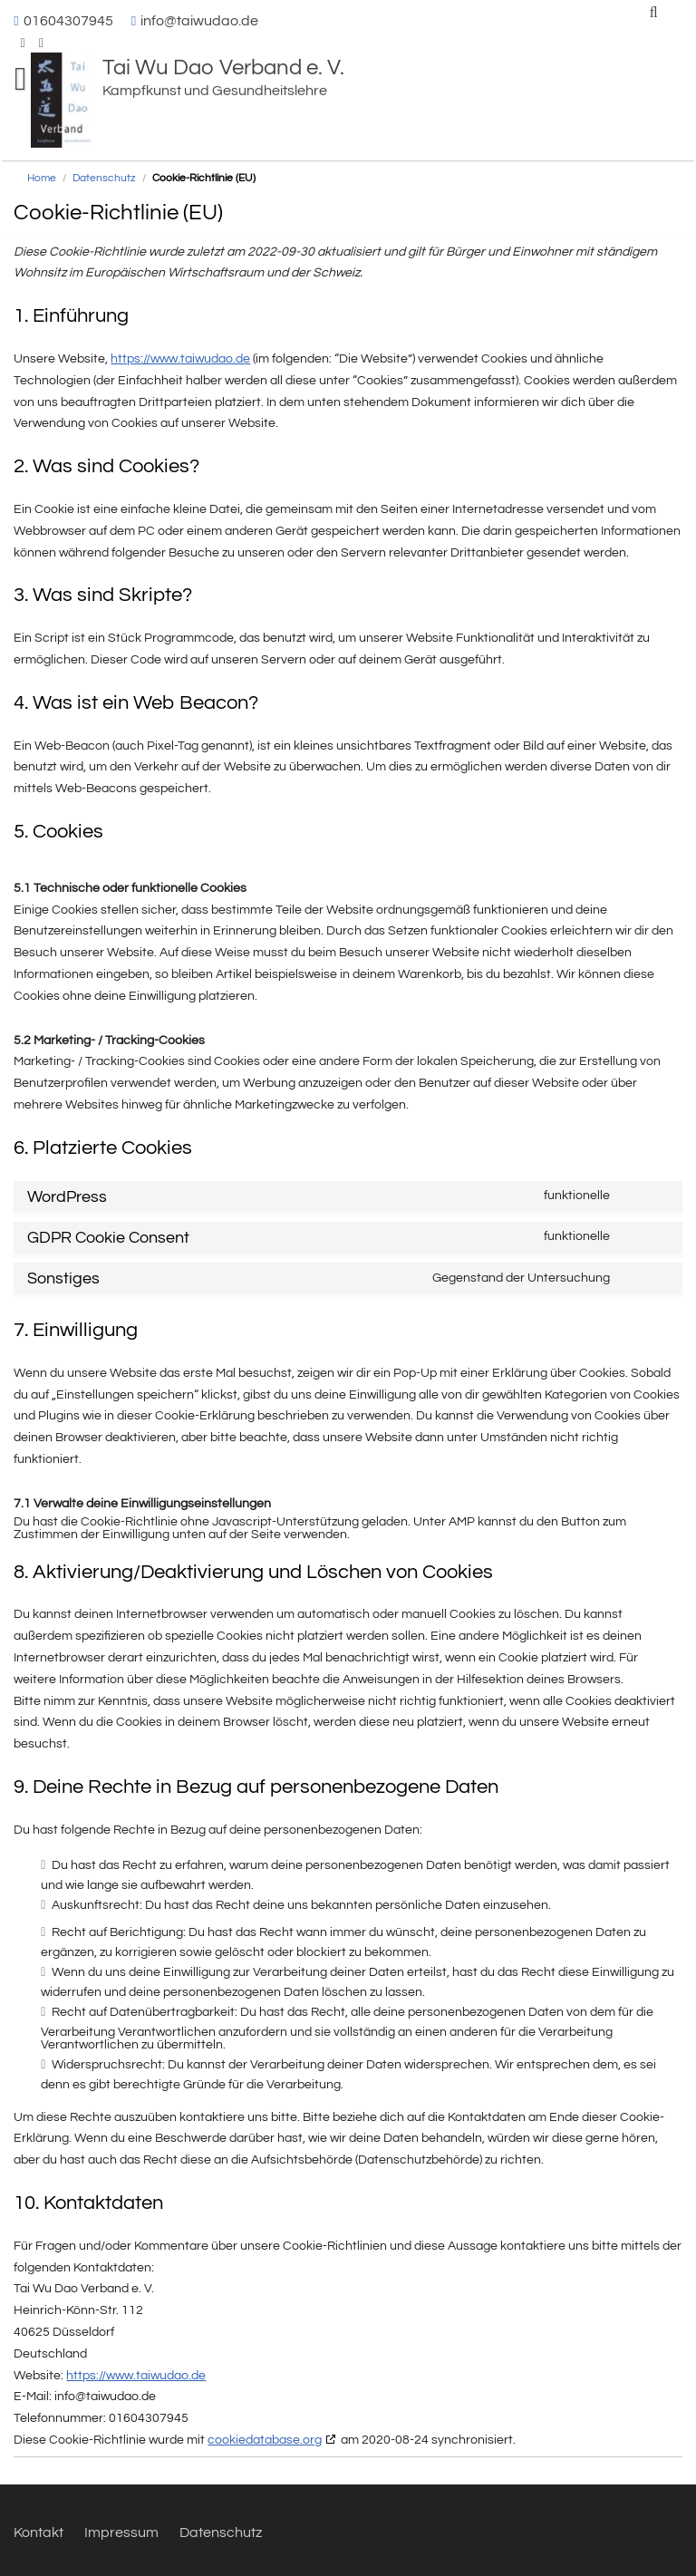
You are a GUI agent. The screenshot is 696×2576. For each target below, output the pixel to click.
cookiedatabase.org (265, 2440)
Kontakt (38, 2532)
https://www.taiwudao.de (180, 359)
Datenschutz (104, 178)
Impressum (121, 2532)
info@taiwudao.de (199, 21)
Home (41, 178)
